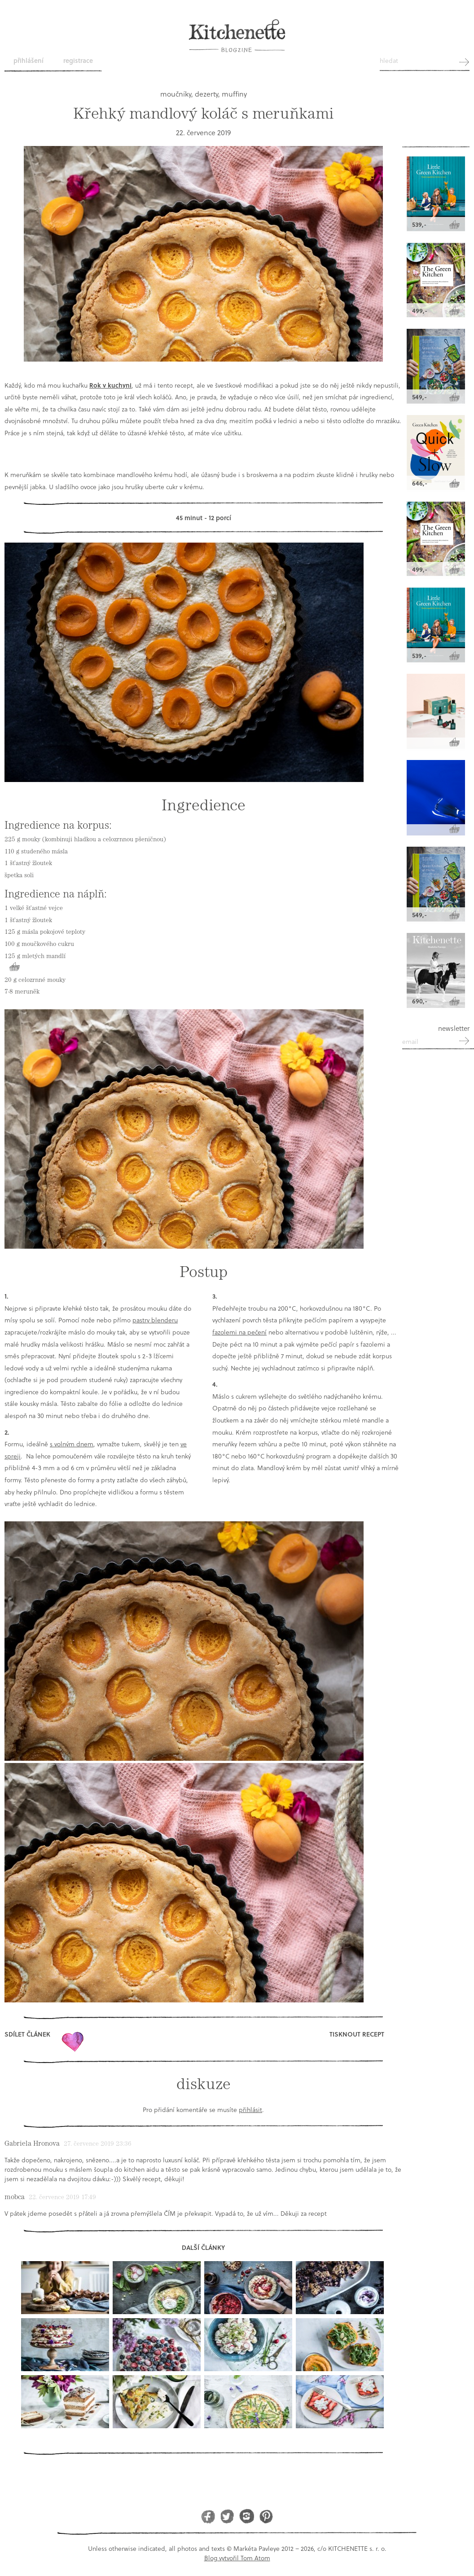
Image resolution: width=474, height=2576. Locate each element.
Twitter (227, 2516)
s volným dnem (71, 1444)
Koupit (14, 966)
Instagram (246, 2516)
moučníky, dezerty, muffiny (203, 93)
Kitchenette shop (436, 122)
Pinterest (266, 2516)
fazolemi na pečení (239, 1332)
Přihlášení (28, 60)
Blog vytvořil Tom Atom (237, 2558)
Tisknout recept (356, 2034)
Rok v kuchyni (110, 385)
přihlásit (250, 2109)
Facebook (208, 2516)
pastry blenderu (155, 1320)
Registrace (78, 60)
